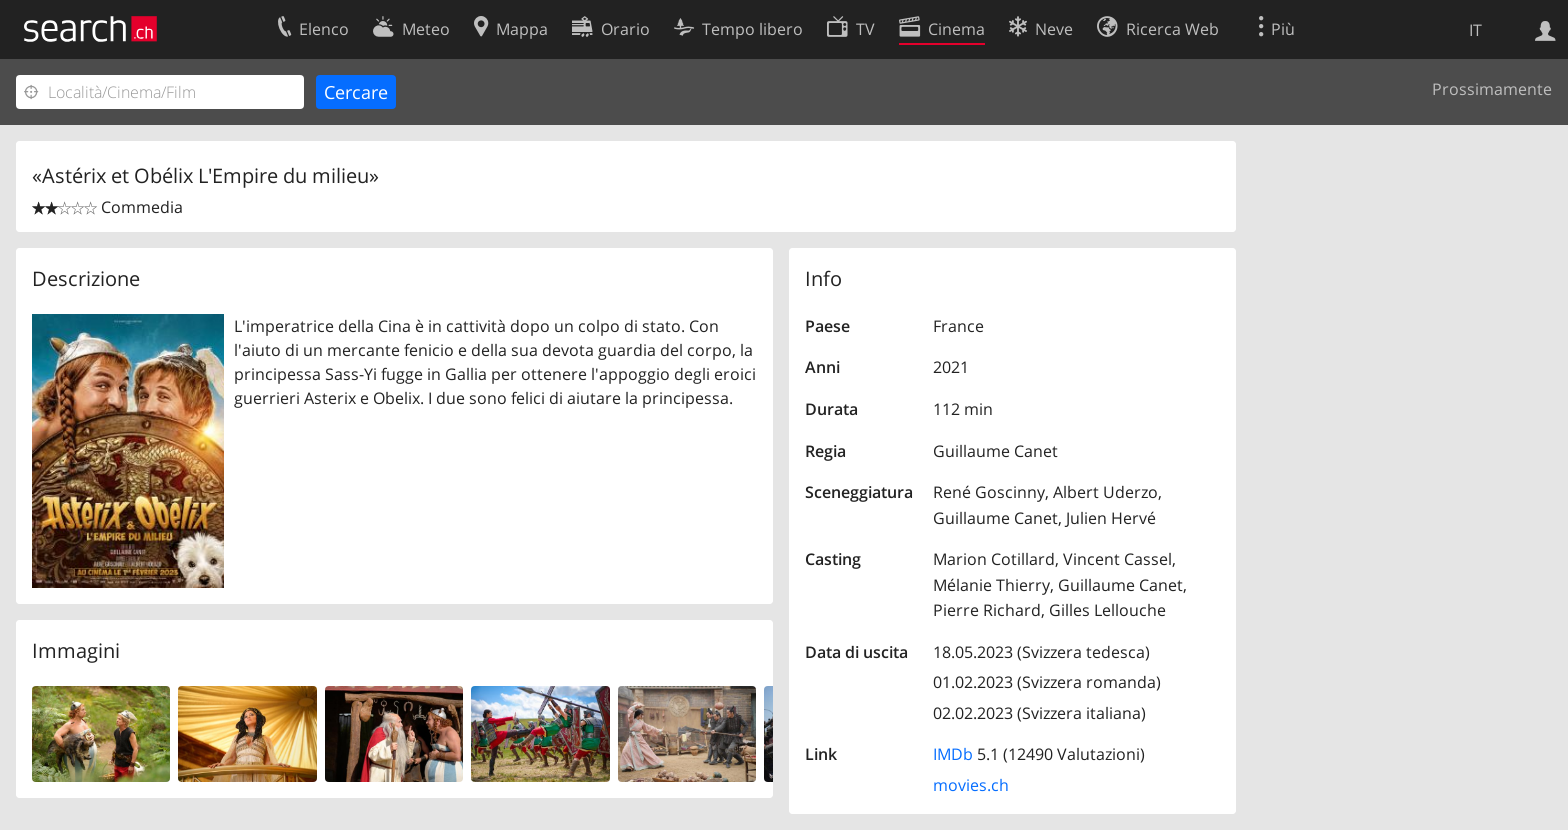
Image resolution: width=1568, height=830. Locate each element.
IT (1475, 30)
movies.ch (971, 785)
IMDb (953, 754)
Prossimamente (1492, 89)
